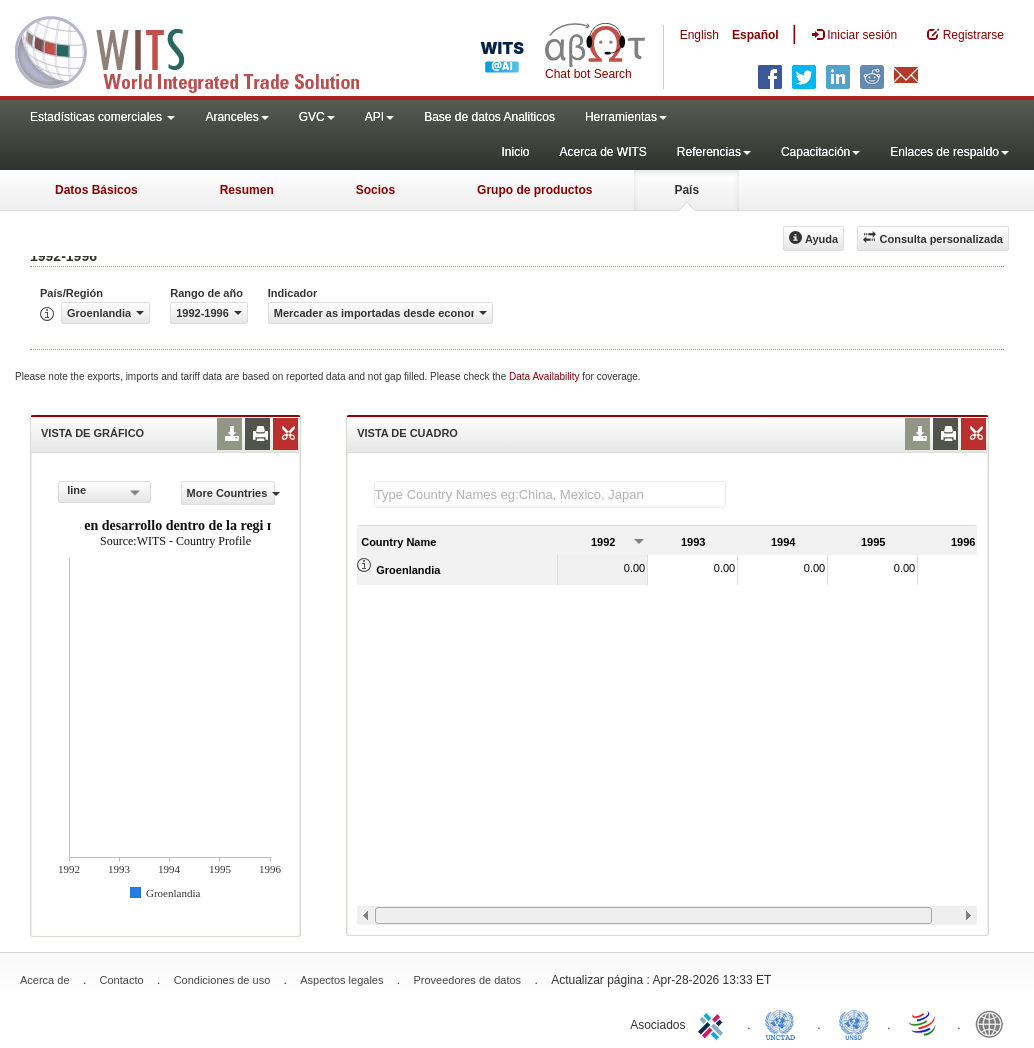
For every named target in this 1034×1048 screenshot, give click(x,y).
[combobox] (104, 492)
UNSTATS (854, 1023)
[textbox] (550, 494)
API (379, 117)
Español (755, 35)
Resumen (247, 190)
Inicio (515, 152)
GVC (317, 117)
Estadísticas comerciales (102, 117)
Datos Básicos (96, 190)
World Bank (994, 1023)
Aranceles (236, 117)
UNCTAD (784, 1023)
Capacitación (820, 152)
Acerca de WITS (602, 152)
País (686, 190)
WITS (200, 50)
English (699, 35)
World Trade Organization (924, 1023)
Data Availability (545, 376)
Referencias (714, 152)
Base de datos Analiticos (489, 117)
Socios (375, 190)
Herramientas (626, 117)
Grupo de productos (534, 190)
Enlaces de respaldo (949, 152)
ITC (714, 1023)
